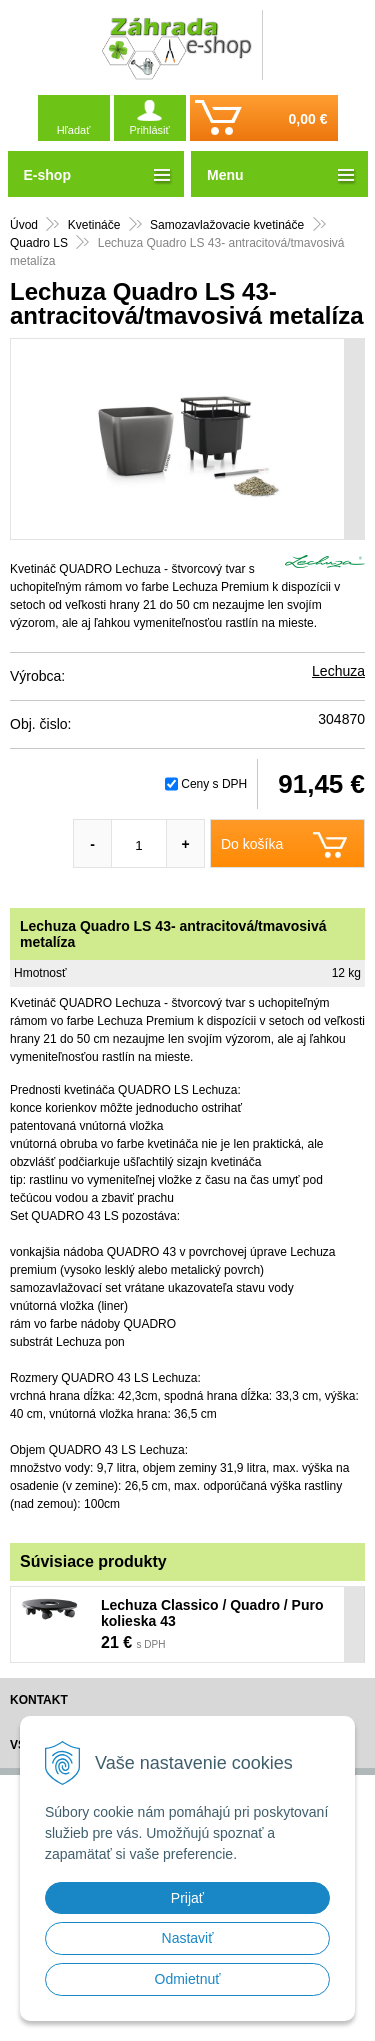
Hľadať (74, 130)
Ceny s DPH (214, 784)
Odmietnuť (188, 1979)
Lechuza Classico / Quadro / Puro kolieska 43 (212, 1613)
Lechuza (338, 671)
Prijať (187, 1898)
